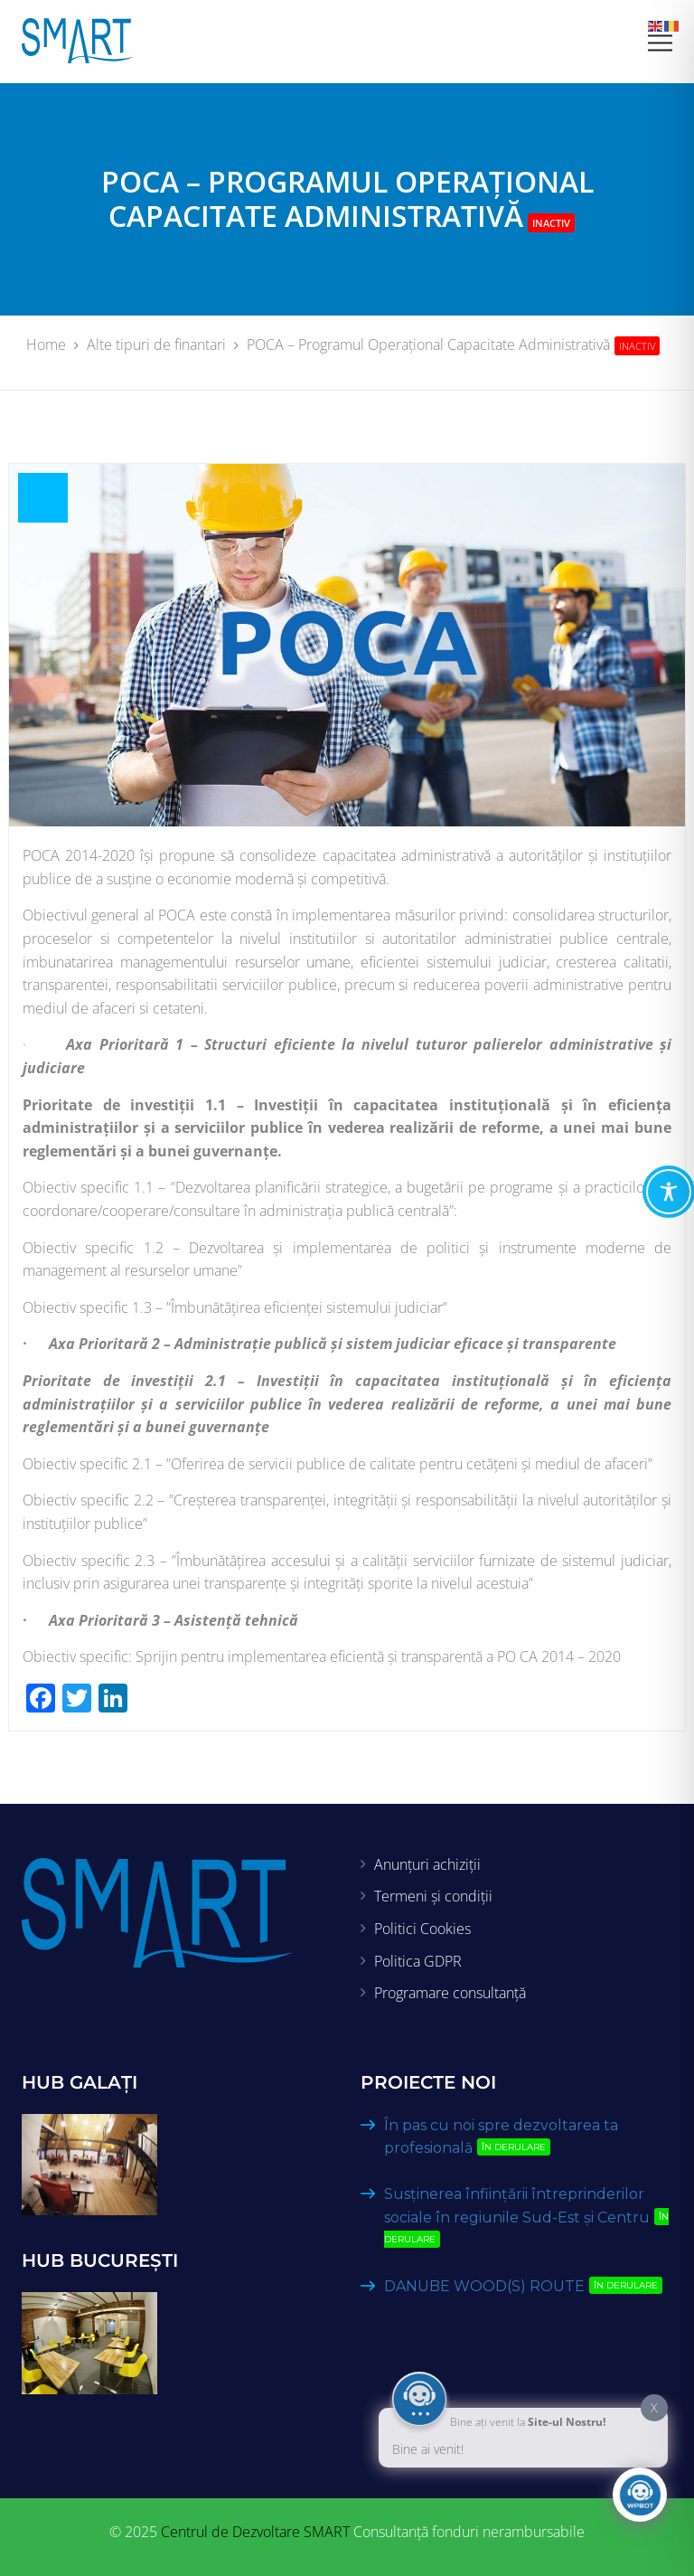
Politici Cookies (422, 1929)
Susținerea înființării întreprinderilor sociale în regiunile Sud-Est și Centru (526, 2217)
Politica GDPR (418, 1961)
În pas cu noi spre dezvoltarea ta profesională (501, 2137)
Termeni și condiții (433, 1896)
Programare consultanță (450, 1993)
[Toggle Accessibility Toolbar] (668, 1191)
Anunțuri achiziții (427, 1864)
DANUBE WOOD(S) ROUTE (527, 2286)
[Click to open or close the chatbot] (640, 2494)
